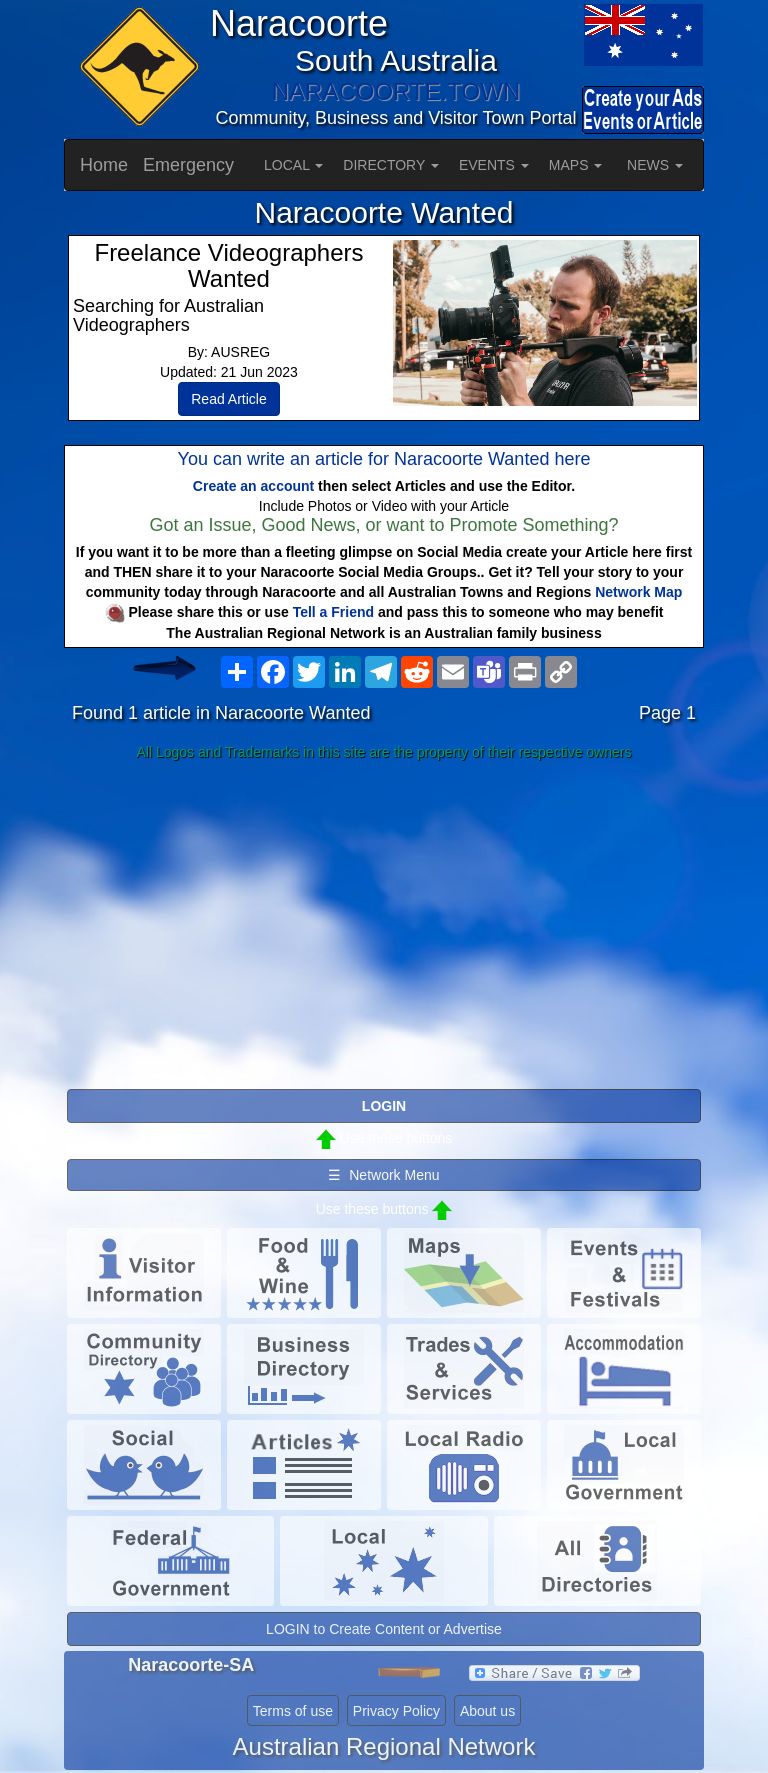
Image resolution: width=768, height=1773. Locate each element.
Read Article (228, 399)
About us (487, 1711)
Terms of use (293, 1711)
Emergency (188, 165)
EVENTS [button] (494, 165)
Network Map (638, 592)
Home (104, 165)
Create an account (253, 486)
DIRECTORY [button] (391, 165)
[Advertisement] (384, 926)
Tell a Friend (333, 612)
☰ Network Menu (383, 1175)
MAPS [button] (576, 165)
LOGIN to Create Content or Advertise (384, 1629)
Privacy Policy (396, 1711)
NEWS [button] (655, 165)
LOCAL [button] (293, 165)
